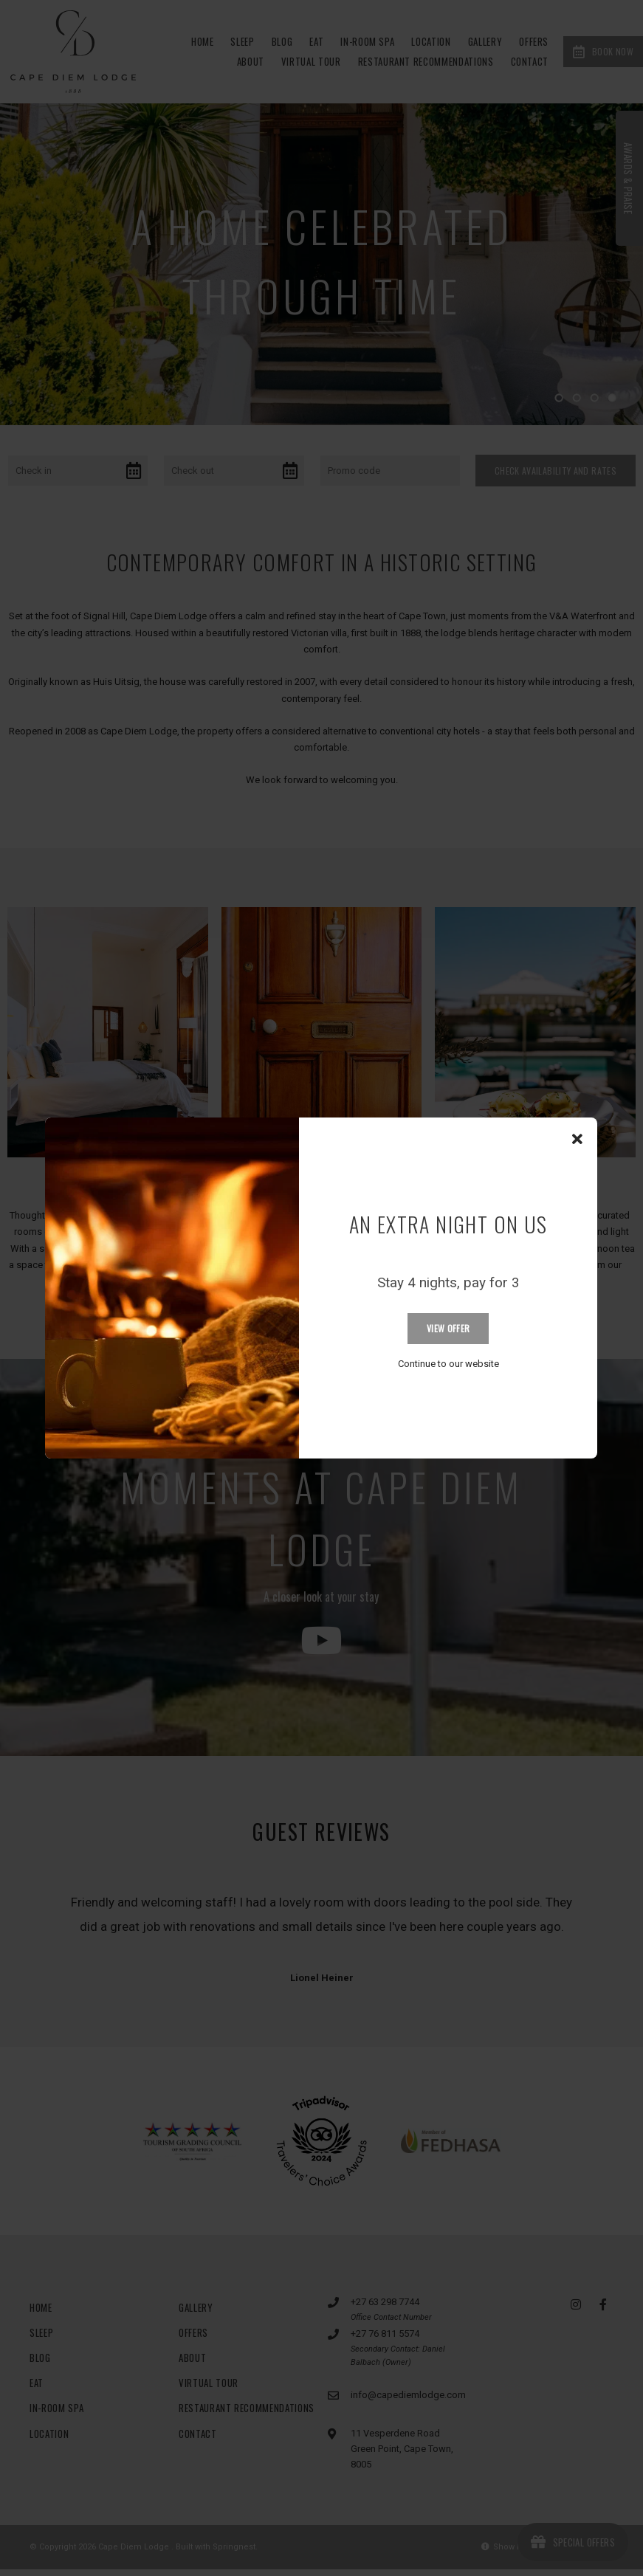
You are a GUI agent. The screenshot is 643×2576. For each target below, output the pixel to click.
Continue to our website (448, 1363)
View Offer (448, 1328)
